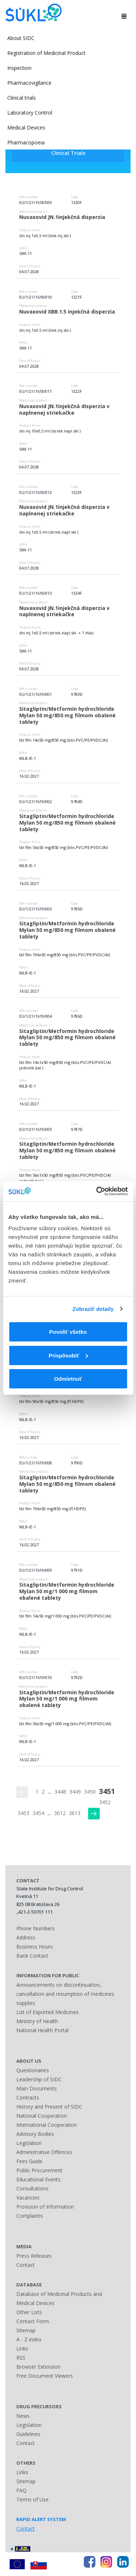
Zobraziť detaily (93, 1309)
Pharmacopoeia (26, 142)
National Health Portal (42, 2030)
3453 (23, 1813)
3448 (60, 1791)
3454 (38, 1813)
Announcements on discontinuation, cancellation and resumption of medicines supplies (65, 1993)
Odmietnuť (68, 1379)
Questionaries (32, 2070)
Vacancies (28, 2197)
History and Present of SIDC (49, 2106)
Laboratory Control (29, 112)
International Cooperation (46, 2124)
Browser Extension (38, 2366)
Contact (25, 2264)
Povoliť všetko (68, 1332)
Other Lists (29, 2312)
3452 (105, 1802)
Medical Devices (26, 127)
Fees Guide (29, 2161)
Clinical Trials (68, 152)
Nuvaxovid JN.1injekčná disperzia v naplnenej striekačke (65, 409)
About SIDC (20, 38)
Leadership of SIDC (39, 2079)
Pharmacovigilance (29, 82)
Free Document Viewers (44, 2375)
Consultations (32, 2188)
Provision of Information (45, 2206)
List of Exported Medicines (47, 2012)
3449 (75, 1791)
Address (25, 1937)
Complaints (29, 2215)
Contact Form (32, 2321)
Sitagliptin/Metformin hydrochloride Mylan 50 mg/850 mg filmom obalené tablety (68, 715)
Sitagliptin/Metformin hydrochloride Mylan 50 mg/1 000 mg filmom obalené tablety (67, 1591)
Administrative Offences (44, 2152)
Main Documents (36, 2088)
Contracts (27, 2097)
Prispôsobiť (68, 1355)
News (23, 2415)
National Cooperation (41, 2115)
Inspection (19, 67)
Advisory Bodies (35, 2133)
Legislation (29, 2143)
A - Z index (28, 2339)
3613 (75, 1813)
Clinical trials (21, 97)
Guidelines (28, 2434)
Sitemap (26, 2330)
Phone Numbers (35, 1928)
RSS (20, 2357)
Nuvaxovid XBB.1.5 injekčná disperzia (67, 311)
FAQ (21, 2490)
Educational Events (38, 2179)
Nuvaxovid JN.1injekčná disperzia (62, 217)
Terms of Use (32, 2499)
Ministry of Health (37, 2021)
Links (22, 2348)
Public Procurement (39, 2170)
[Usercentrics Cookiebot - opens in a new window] (97, 1191)
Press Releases (34, 2255)
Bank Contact (32, 1955)
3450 (90, 1791)
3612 (60, 1813)
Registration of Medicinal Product (46, 52)
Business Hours (34, 1946)
